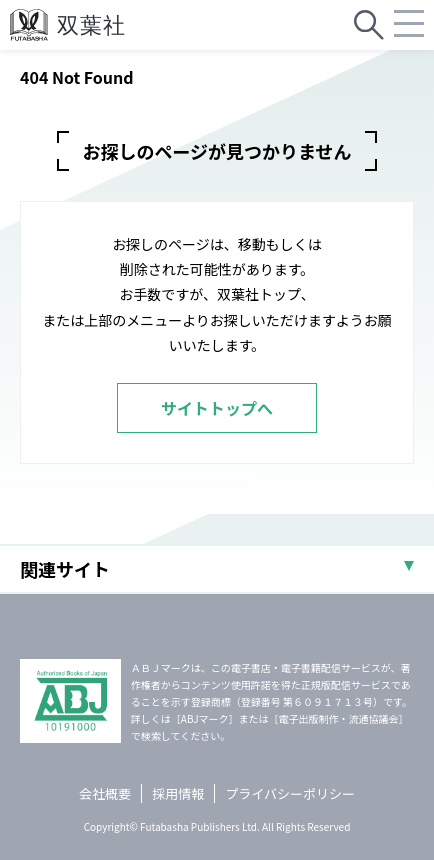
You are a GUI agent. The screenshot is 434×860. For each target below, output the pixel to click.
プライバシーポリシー (290, 793)
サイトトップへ (217, 408)
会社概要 (105, 793)
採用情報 (178, 793)
